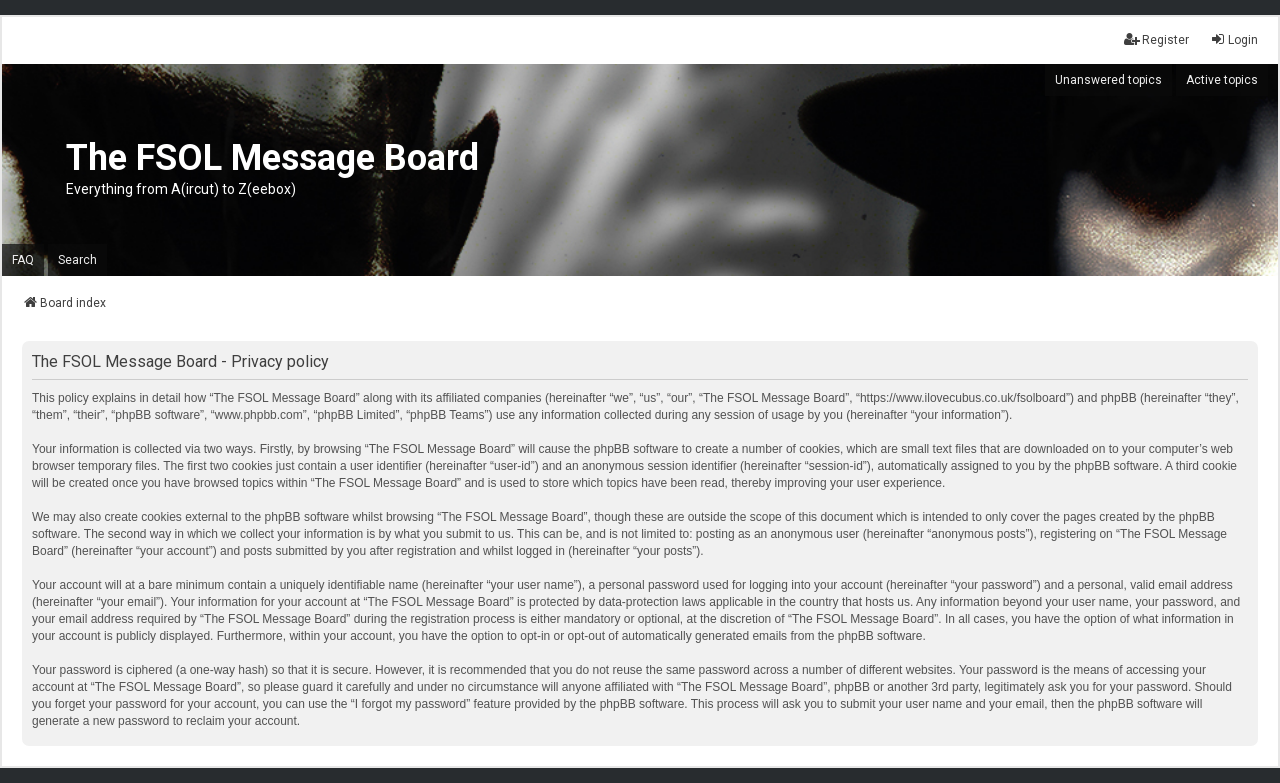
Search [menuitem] (77, 260)
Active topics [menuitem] (1222, 80)
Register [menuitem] (1156, 39)
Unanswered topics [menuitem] (1108, 80)
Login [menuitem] (1234, 39)
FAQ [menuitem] (23, 260)
